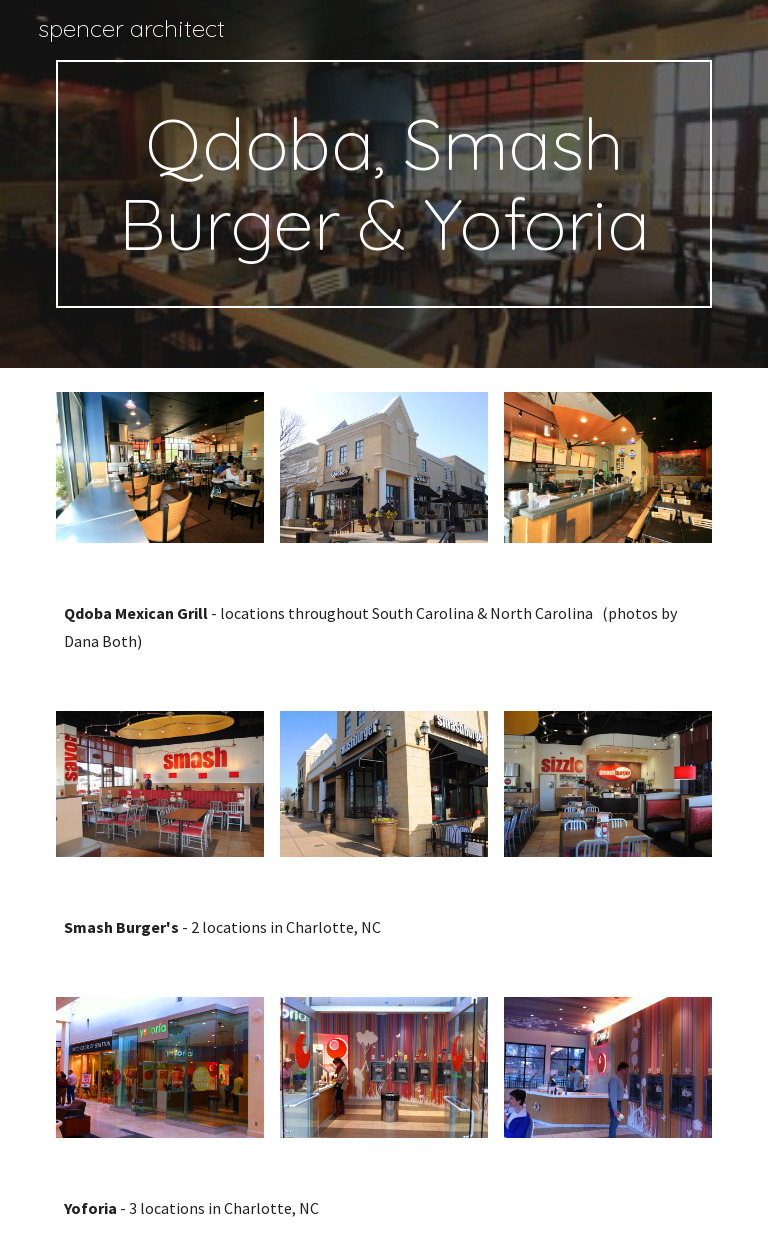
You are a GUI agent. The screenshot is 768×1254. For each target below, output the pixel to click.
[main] (383, 184)
